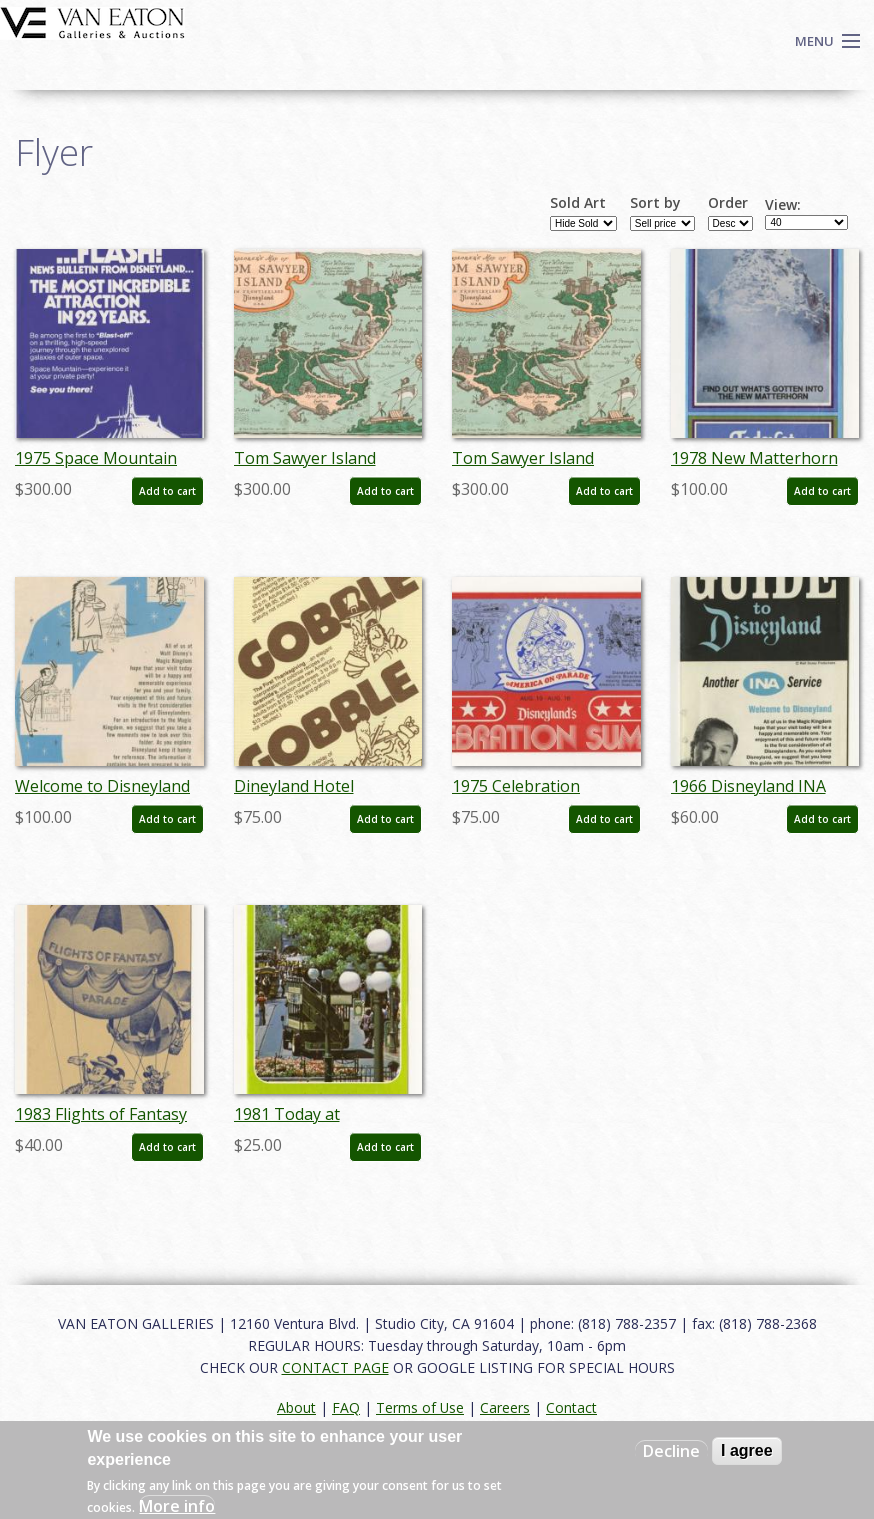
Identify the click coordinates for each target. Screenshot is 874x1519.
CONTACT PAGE (335, 1367)
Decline (671, 1451)
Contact (571, 1407)
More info (177, 1506)
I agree (747, 1450)
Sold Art (578, 203)
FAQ (346, 1407)
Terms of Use (420, 1407)
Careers (505, 1407)
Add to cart (167, 491)
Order (728, 203)
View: (783, 205)
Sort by (655, 203)
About (296, 1407)
